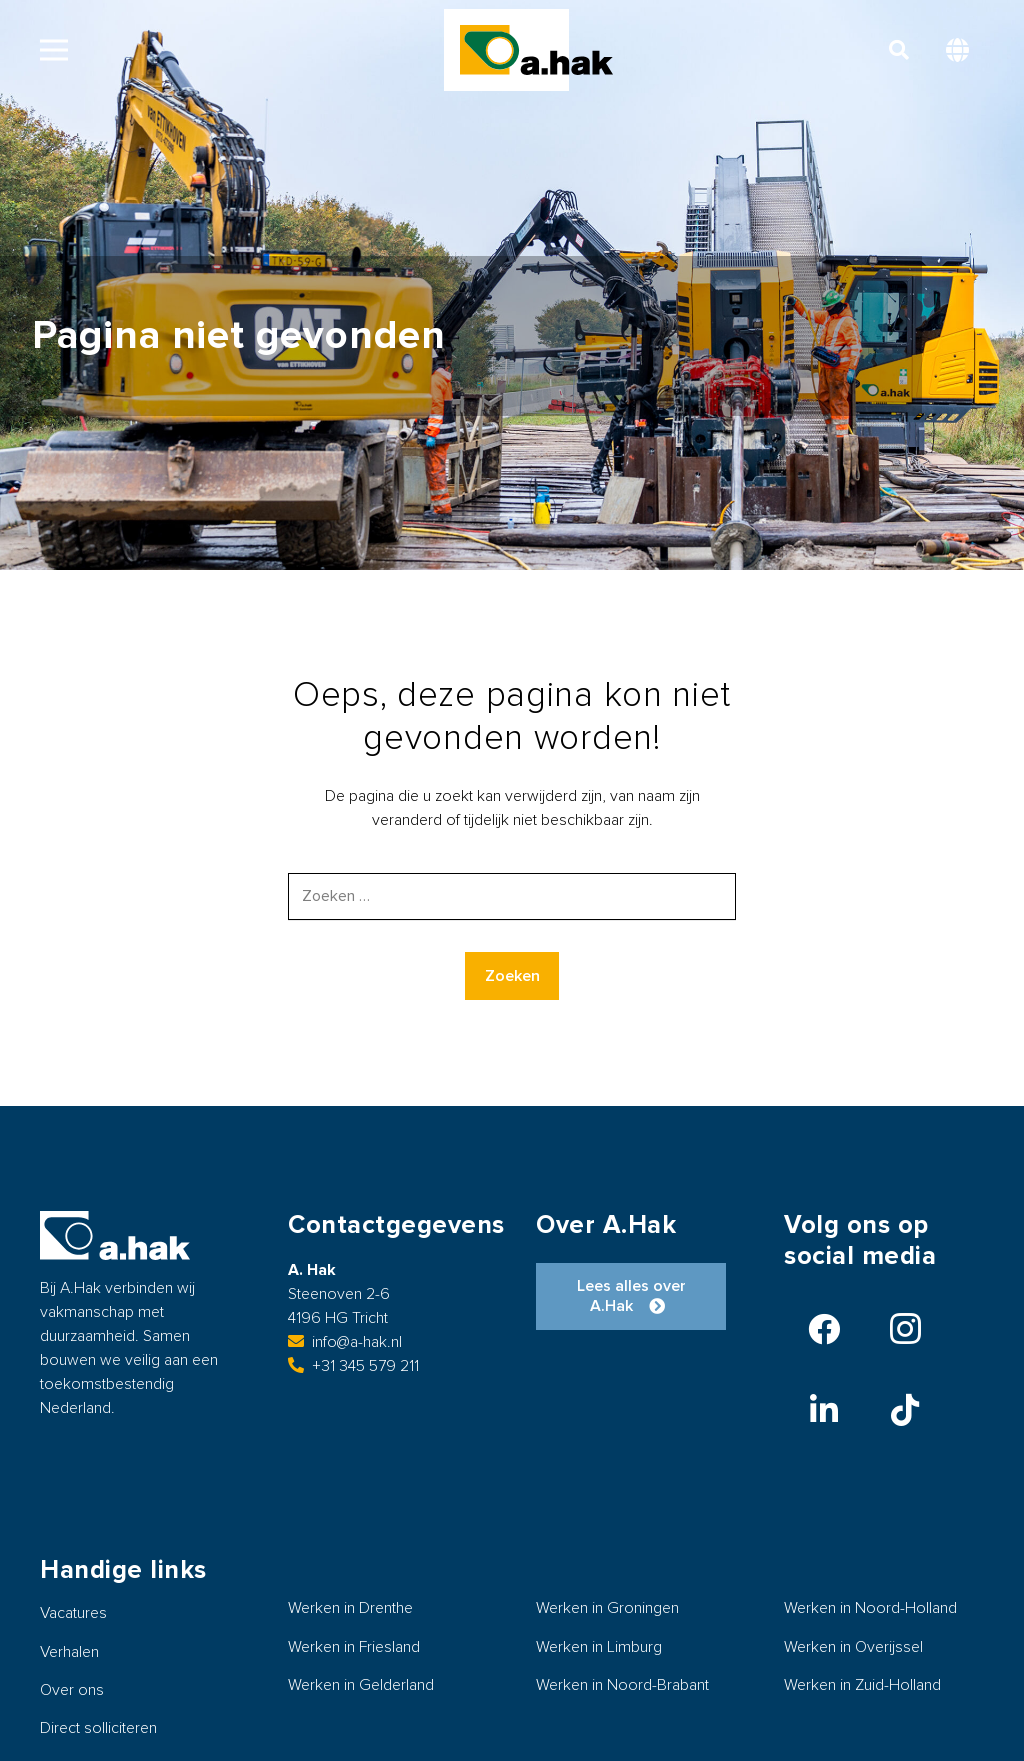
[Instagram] (905, 1329)
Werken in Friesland (354, 1647)
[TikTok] (905, 1410)
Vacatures (73, 1613)
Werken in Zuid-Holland (862, 1685)
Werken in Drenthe (350, 1608)
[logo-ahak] (536, 50)
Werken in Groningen (607, 1608)
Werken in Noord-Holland (870, 1608)
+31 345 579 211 (353, 1366)
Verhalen (69, 1652)
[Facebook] (824, 1329)
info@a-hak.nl (345, 1342)
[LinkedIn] (824, 1410)
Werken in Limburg (599, 1647)
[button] (54, 50)
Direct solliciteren (98, 1728)
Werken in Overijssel (853, 1647)
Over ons (72, 1690)
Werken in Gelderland (361, 1685)
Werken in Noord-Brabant (622, 1685)
